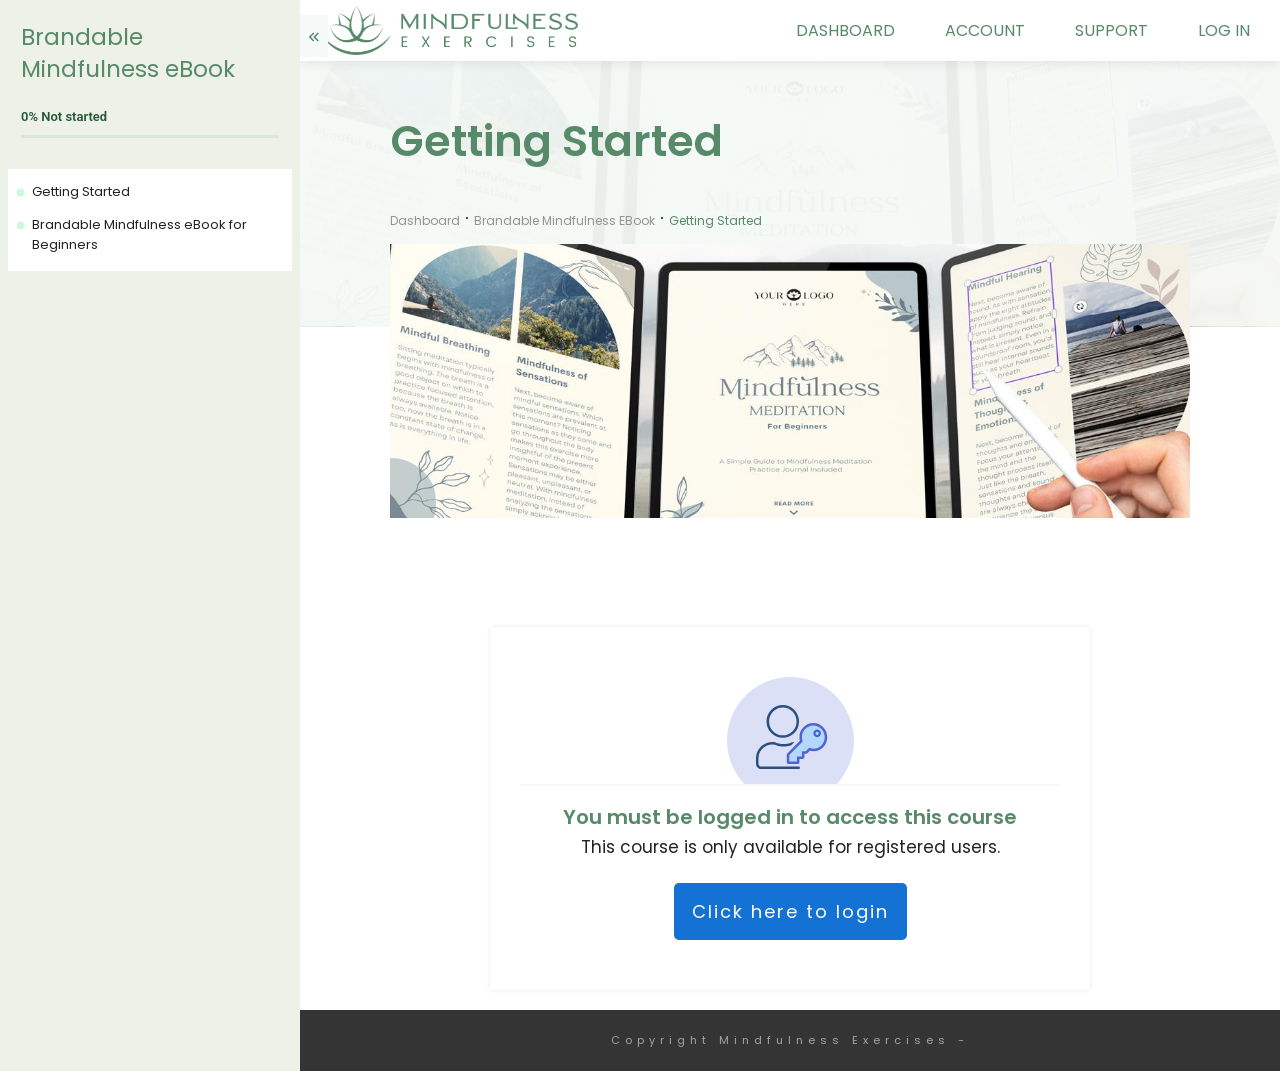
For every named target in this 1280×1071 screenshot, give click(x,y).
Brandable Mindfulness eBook (128, 53)
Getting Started (81, 191)
